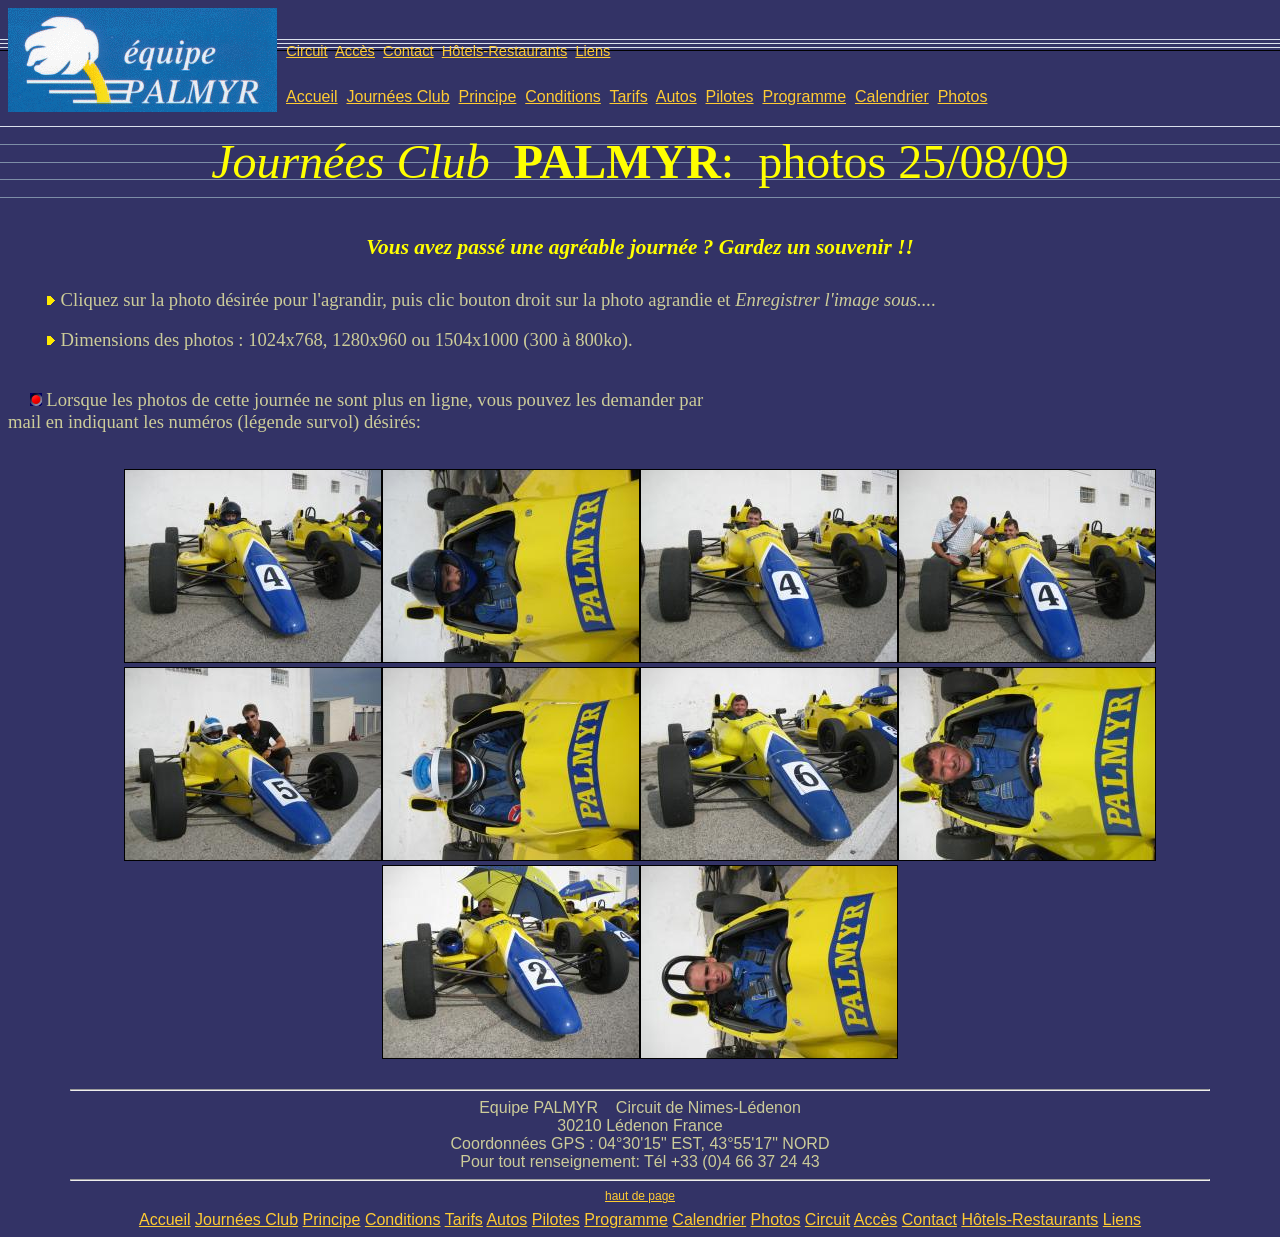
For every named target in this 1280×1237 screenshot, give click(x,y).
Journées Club (397, 96)
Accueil (312, 96)
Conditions (563, 96)
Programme (804, 96)
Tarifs (628, 96)
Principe (488, 96)
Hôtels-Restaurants (504, 51)
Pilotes (730, 96)
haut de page (640, 1196)
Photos (963, 96)
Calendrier (892, 96)
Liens (592, 51)
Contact (408, 51)
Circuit (307, 51)
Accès (355, 51)
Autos (676, 96)
